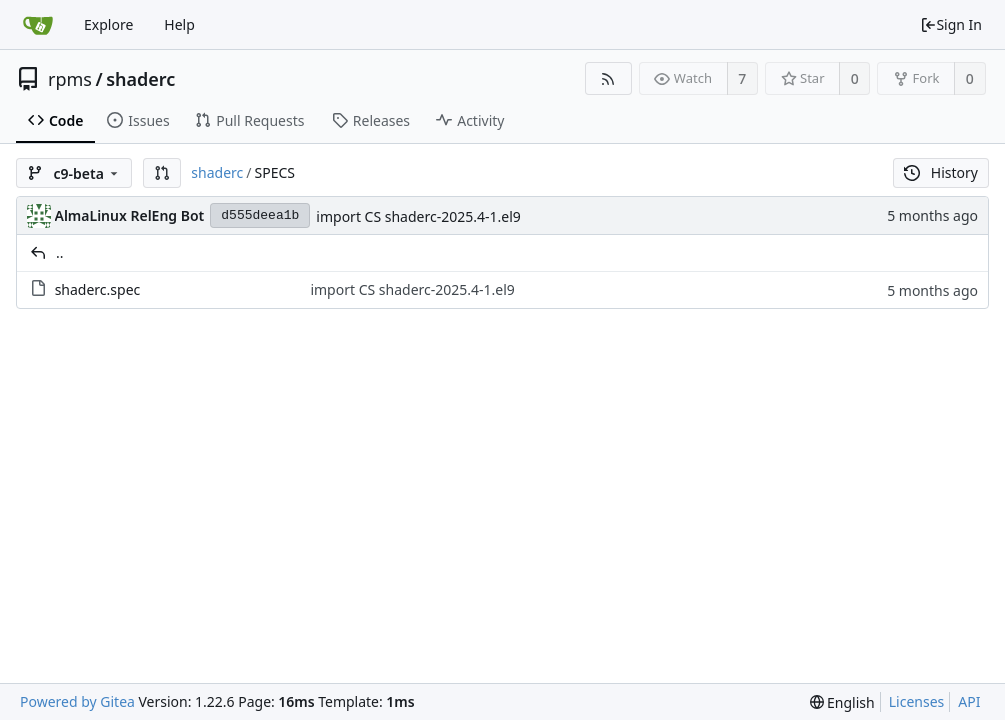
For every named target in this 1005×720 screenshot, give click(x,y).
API (969, 701)
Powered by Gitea (77, 701)
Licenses (917, 701)
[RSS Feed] (608, 78)
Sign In (951, 24)
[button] (162, 173)
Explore (108, 24)
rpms (70, 79)
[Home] (38, 25)
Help (179, 24)
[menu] (842, 702)
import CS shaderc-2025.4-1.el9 (418, 216)
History (941, 172)
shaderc (140, 79)
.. (60, 252)
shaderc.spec (98, 289)
